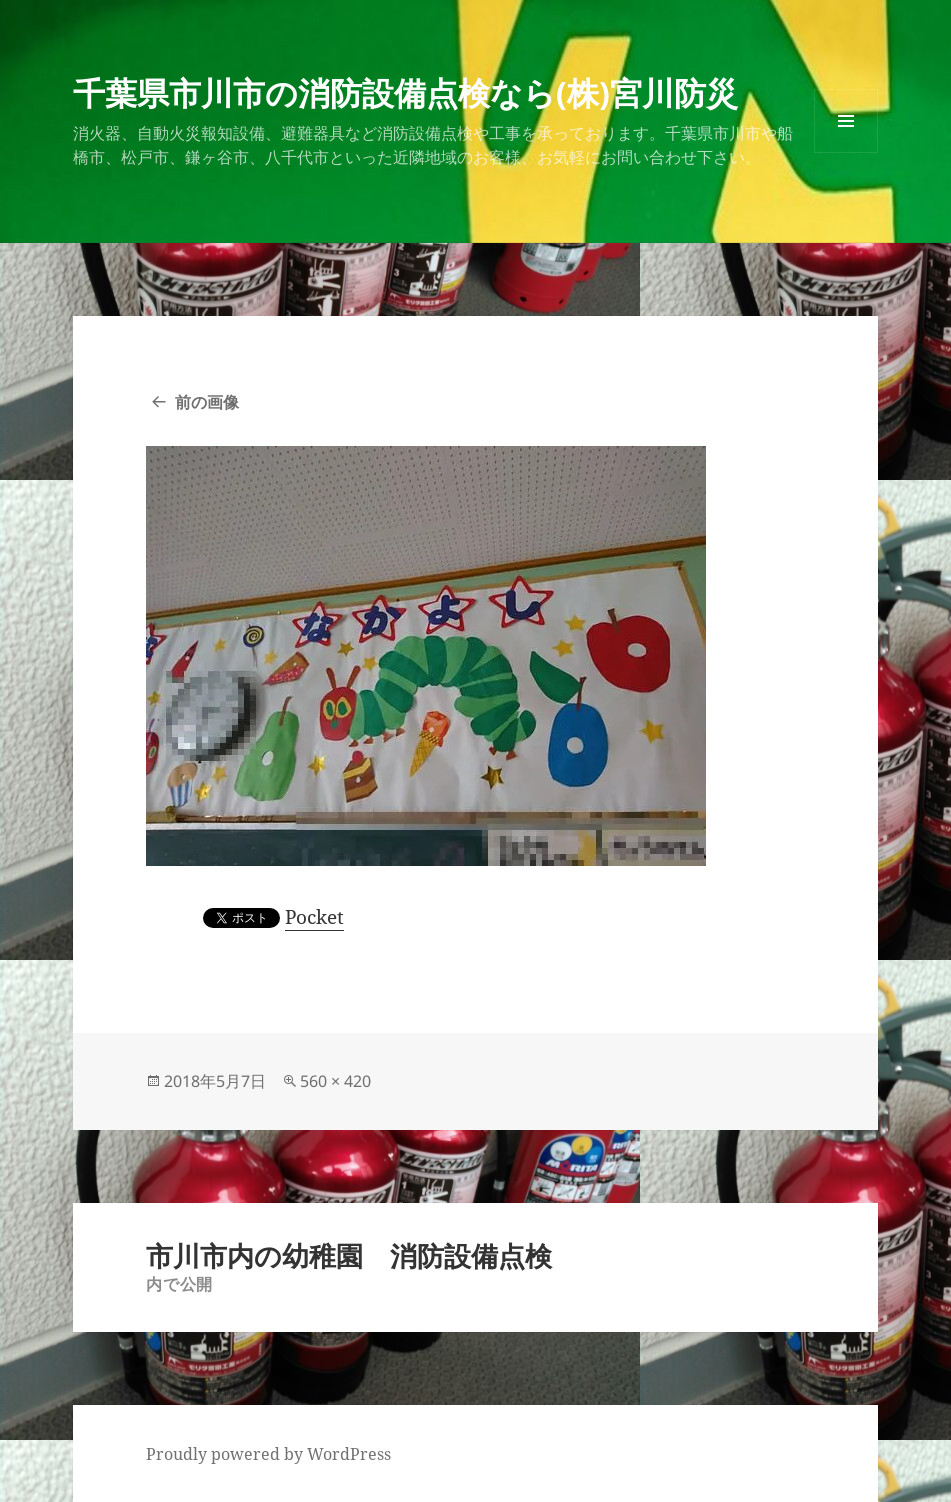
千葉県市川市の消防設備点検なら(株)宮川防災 (405, 92)
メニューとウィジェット (846, 152)
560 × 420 (335, 1081)
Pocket (314, 917)
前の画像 (207, 402)
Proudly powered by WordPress (268, 1454)
